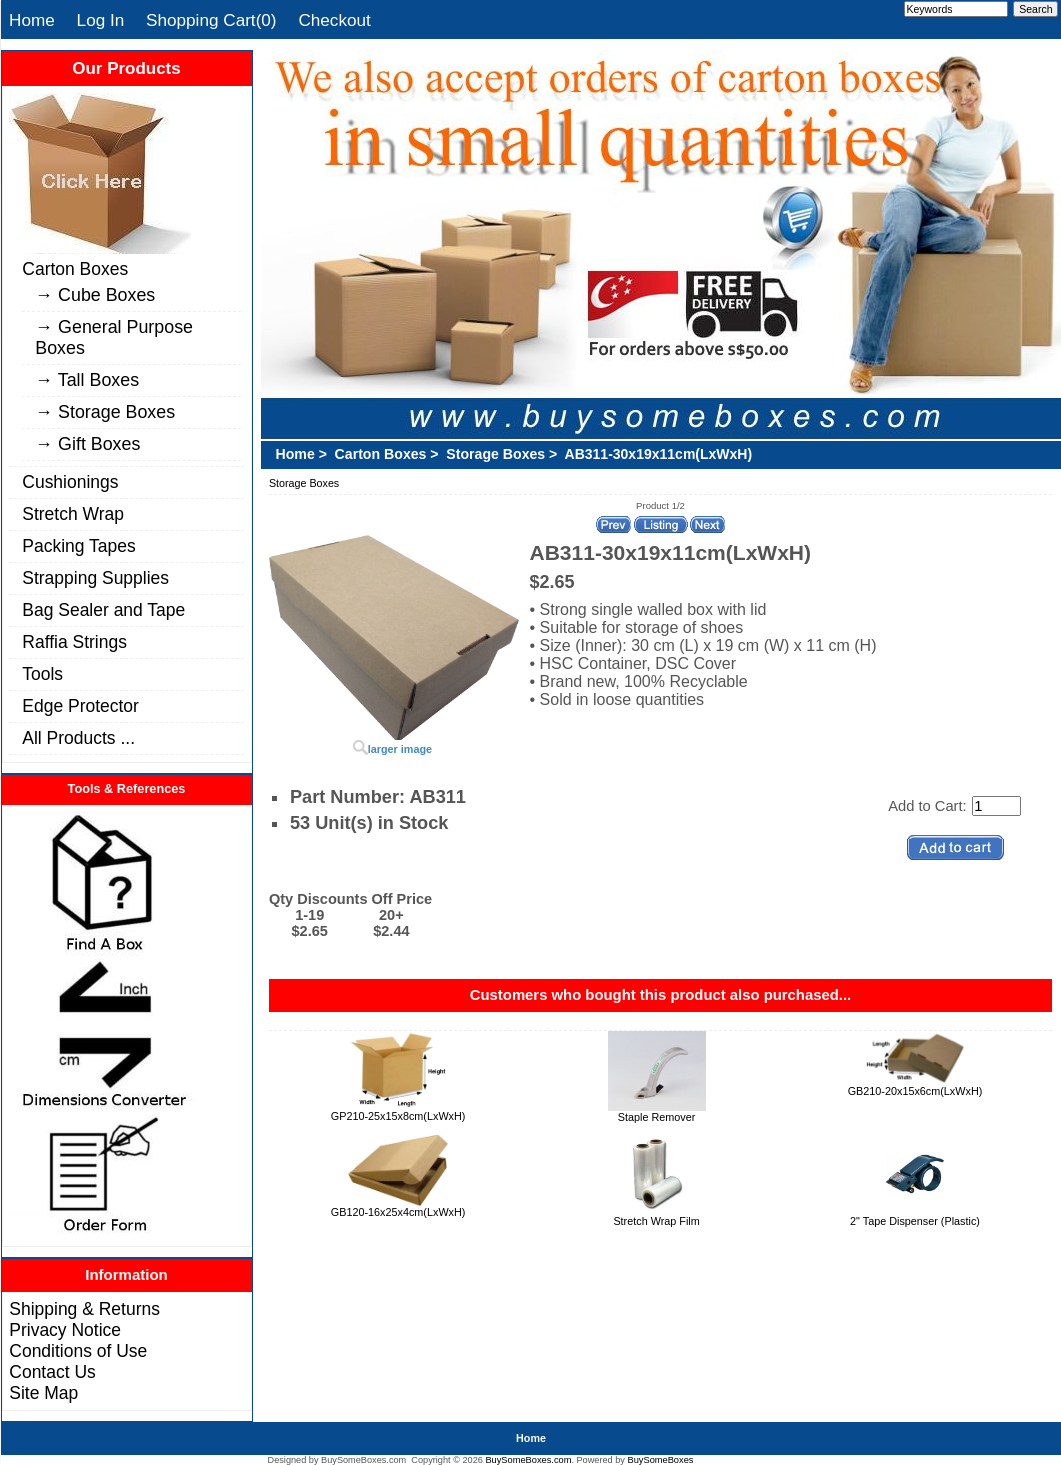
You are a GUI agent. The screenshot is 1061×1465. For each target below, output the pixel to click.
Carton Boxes (75, 269)
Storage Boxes (495, 454)
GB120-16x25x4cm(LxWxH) (398, 1212)
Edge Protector (80, 706)
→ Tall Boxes (87, 380)
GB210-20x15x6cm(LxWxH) (915, 1091)
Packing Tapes (78, 546)
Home (32, 20)
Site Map (43, 1393)
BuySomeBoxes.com (528, 1460)
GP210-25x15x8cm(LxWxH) (398, 1116)
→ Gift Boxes (87, 444)
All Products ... (78, 738)
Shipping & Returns (84, 1309)
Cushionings (70, 482)
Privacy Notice (65, 1330)
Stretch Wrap (73, 514)
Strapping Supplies (95, 578)
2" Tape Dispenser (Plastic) (915, 1221)
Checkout (334, 20)
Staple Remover (657, 1117)
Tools (42, 674)
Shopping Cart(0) (211, 20)
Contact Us (52, 1372)
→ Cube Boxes (95, 295)
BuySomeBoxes (661, 1460)
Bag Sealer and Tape (103, 610)
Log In (101, 20)
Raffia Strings (74, 642)
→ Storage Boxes (105, 412)
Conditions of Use (78, 1351)
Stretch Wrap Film (656, 1221)
